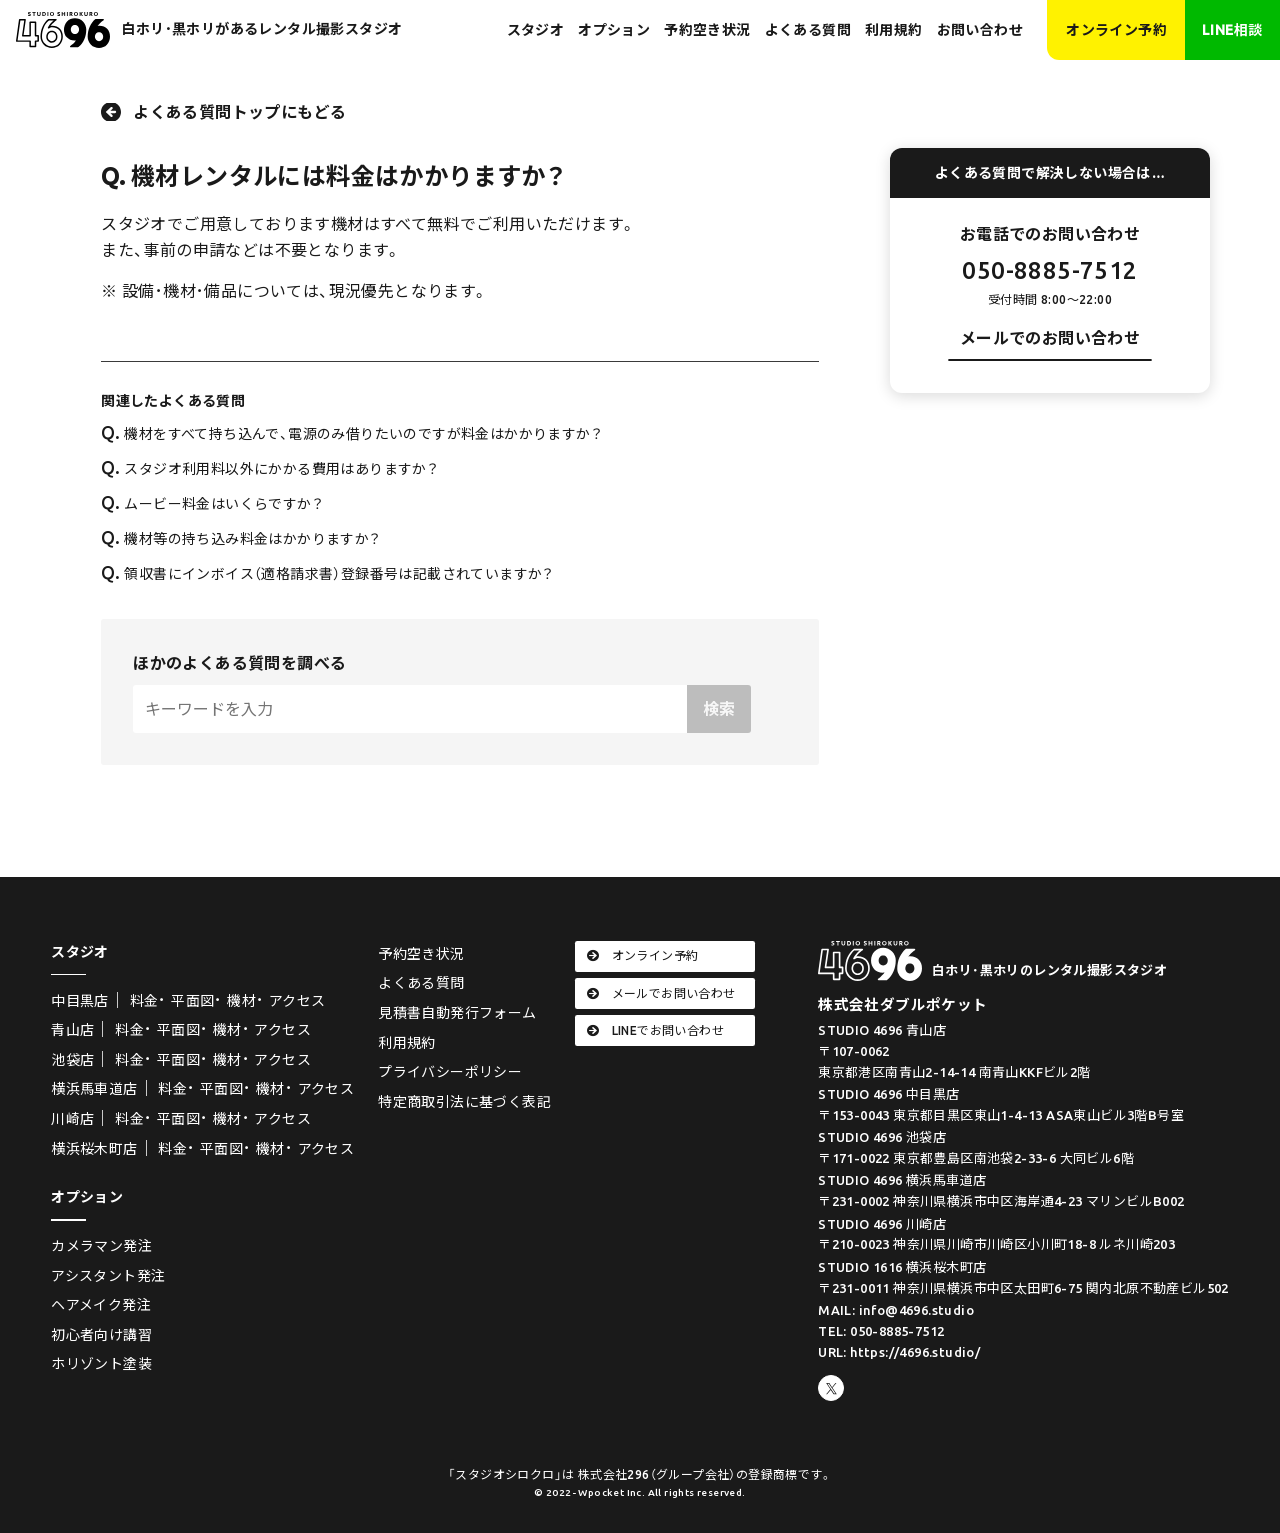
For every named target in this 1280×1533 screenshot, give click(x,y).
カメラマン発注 (101, 1246)
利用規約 (894, 30)
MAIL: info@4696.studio (896, 1310)
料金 (144, 1001)
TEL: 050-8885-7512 (881, 1331)
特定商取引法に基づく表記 (464, 1102)
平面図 (192, 1001)
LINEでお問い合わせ (655, 1030)
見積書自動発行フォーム (457, 1013)
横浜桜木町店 (94, 1149)
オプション (614, 30)
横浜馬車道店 (94, 1089)
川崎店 (72, 1119)
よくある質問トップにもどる (239, 112)
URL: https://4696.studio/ (899, 1352)
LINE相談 (1232, 30)
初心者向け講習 (101, 1335)
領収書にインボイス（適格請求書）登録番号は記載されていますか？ (327, 574)
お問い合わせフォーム (1050, 381)
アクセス (297, 1001)
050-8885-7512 (1049, 270)
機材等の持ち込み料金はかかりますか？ (240, 539)
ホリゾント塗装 (101, 1364)
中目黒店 (80, 1001)
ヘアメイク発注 (101, 1305)
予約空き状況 (707, 30)
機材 (241, 1001)
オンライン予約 (1116, 30)
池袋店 (72, 1060)
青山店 (72, 1030)
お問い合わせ (980, 30)
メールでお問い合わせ (661, 993)
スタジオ (536, 30)
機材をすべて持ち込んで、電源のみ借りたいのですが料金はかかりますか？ (351, 434)
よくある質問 (808, 30)
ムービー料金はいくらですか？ (212, 504)
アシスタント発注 (108, 1276)
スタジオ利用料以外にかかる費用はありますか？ (269, 469)
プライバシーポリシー (450, 1072)
